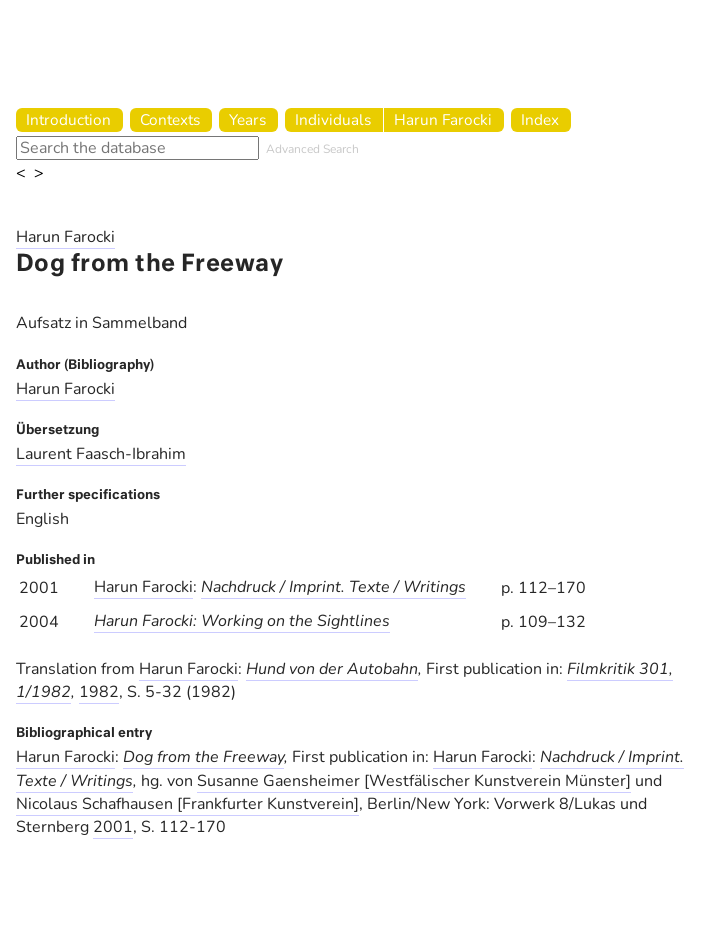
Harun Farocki (443, 119)
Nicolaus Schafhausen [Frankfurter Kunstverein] (187, 804)
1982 (99, 692)
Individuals (333, 119)
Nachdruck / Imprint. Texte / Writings (333, 587)
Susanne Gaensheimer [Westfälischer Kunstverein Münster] (414, 781)
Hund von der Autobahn (332, 669)
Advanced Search (312, 149)
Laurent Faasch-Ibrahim (101, 454)
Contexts (170, 119)
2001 (113, 827)
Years (247, 119)
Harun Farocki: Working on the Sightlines (242, 621)
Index (540, 119)
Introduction (68, 119)
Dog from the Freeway (203, 757)
